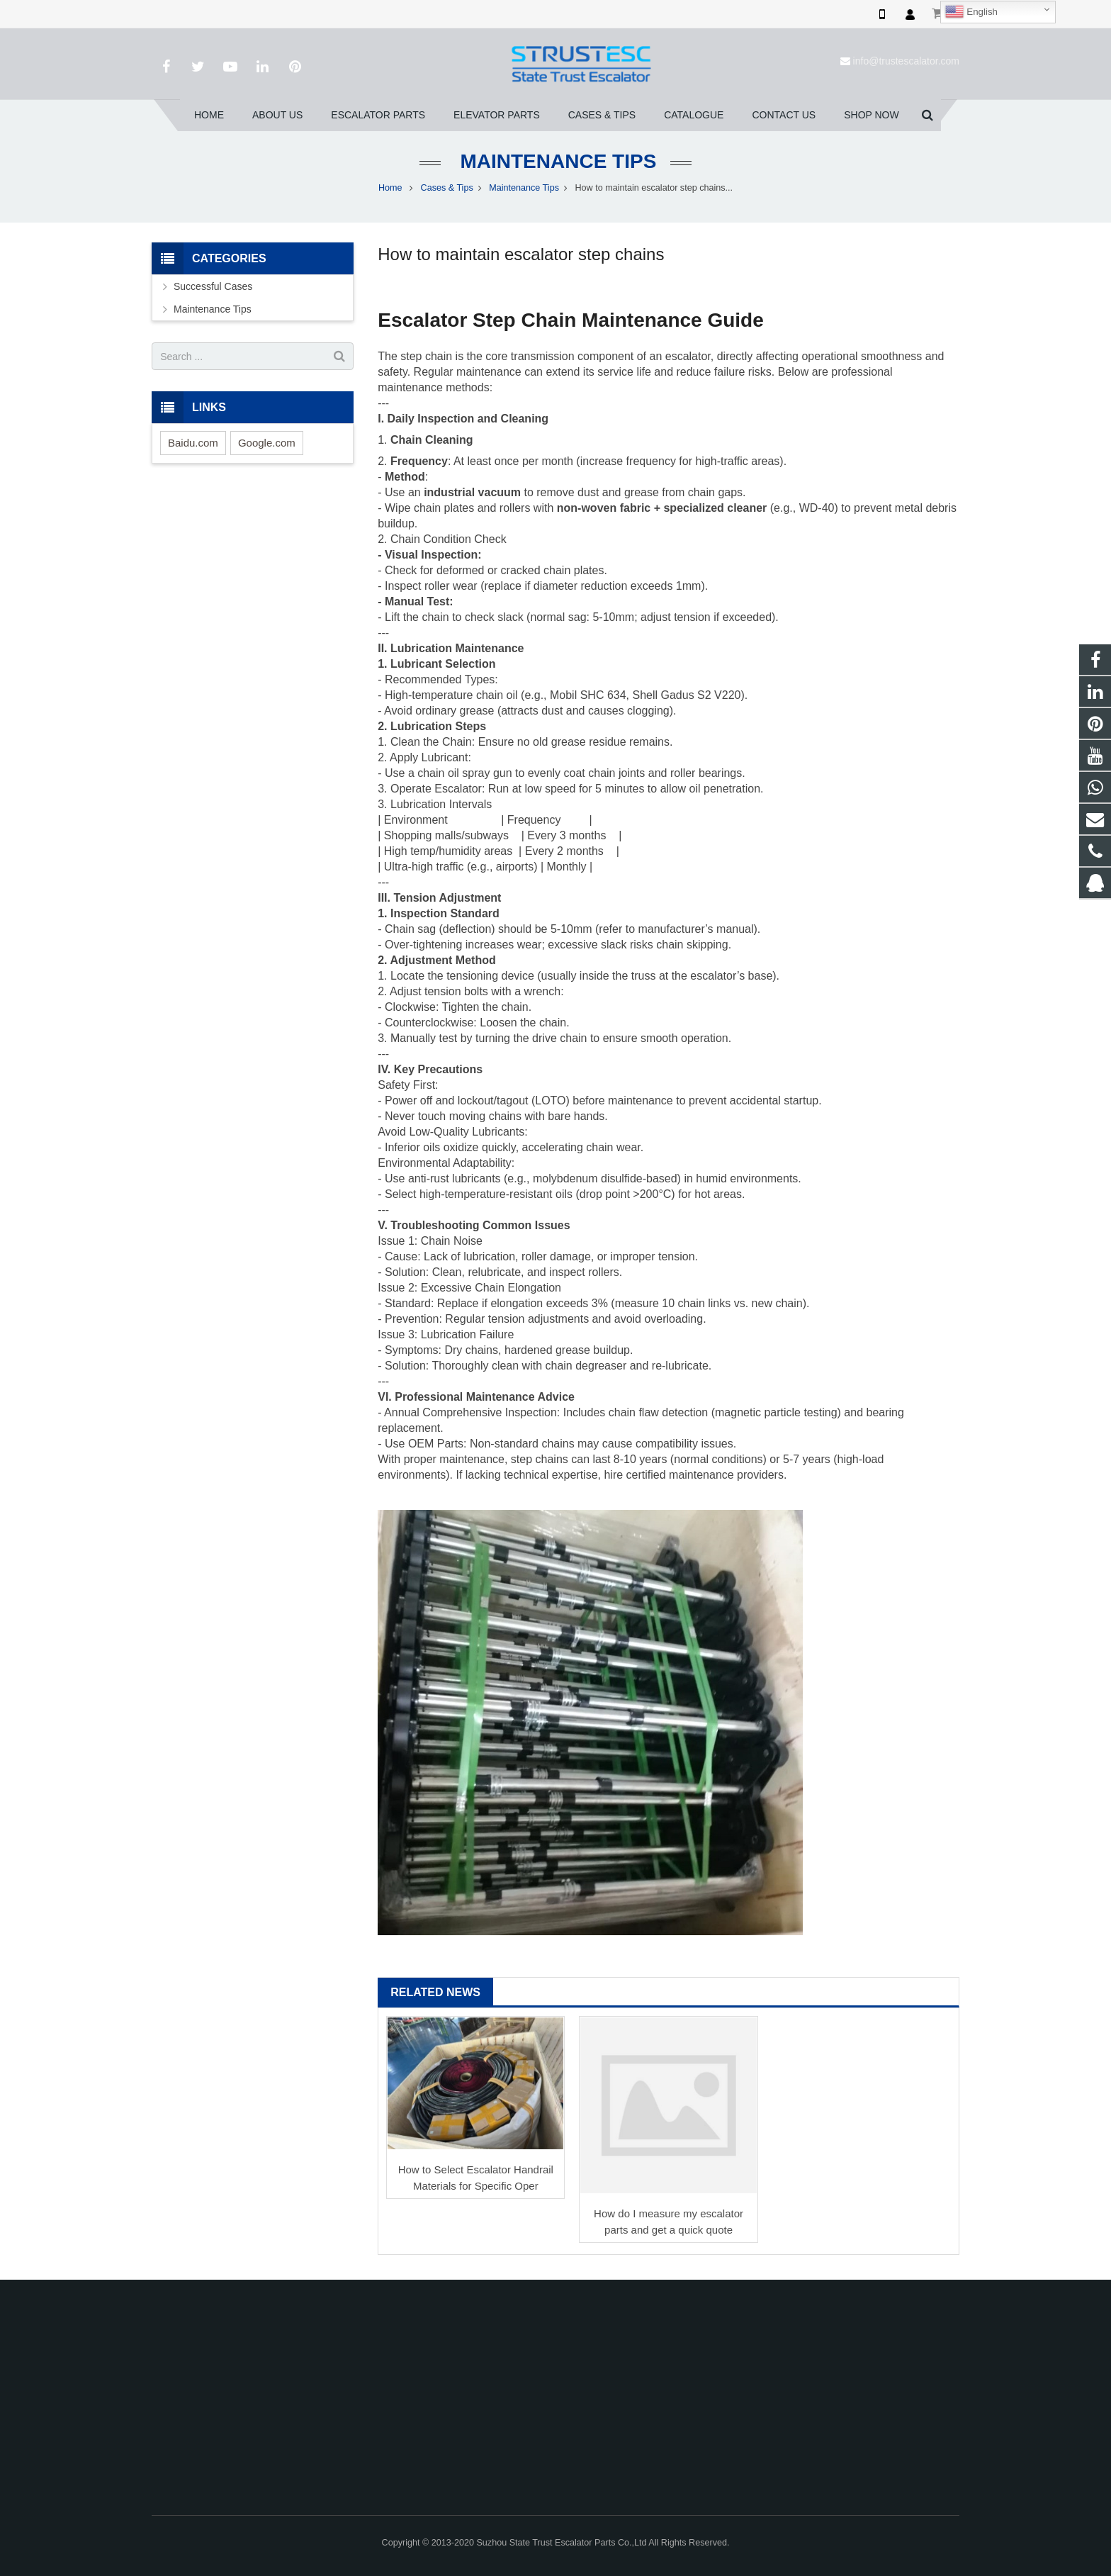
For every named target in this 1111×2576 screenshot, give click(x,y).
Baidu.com (193, 443)
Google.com (266, 443)
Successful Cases (213, 286)
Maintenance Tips (556, 161)
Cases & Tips (447, 188)
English (971, 12)
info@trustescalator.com (906, 61)
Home (390, 188)
